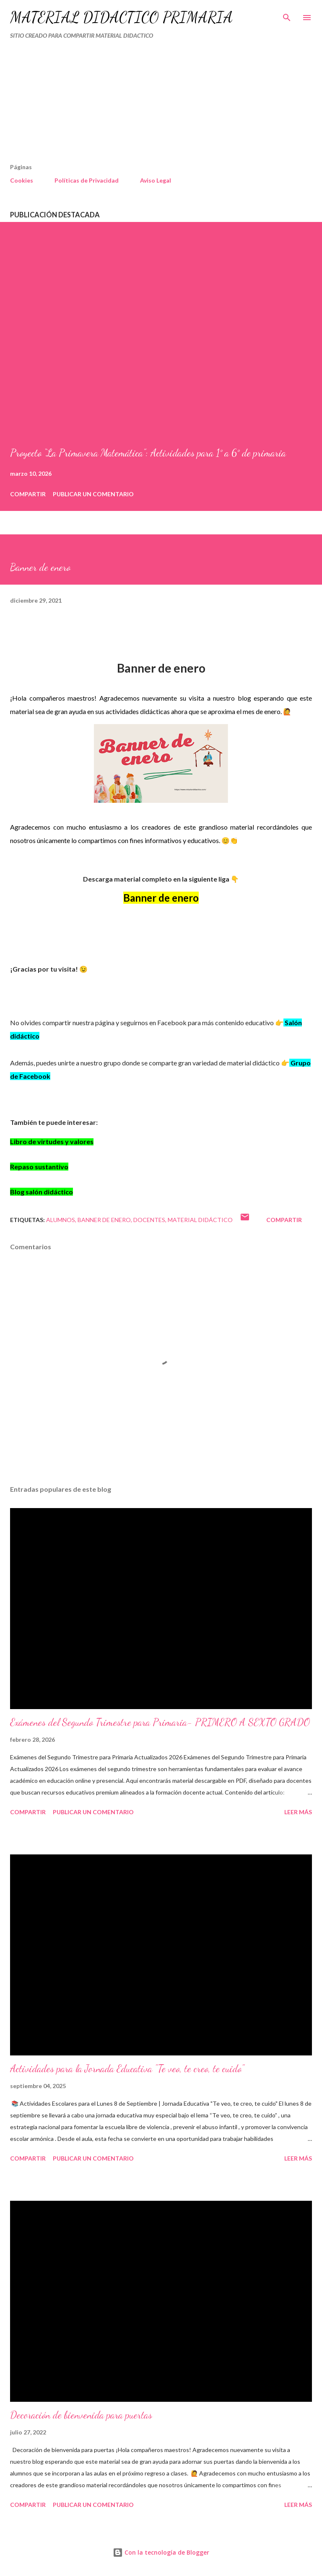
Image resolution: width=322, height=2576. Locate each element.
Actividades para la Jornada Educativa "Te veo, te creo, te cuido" (127, 2069)
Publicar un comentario (93, 494)
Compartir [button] (28, 494)
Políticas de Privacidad (87, 180)
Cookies (21, 180)
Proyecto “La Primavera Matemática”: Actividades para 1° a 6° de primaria (148, 453)
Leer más (298, 1811)
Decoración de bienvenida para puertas (81, 2415)
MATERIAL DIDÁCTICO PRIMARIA (121, 17)
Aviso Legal (155, 180)
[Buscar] (287, 15)
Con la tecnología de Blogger (161, 2552)
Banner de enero (104, 1219)
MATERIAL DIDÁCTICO (200, 1219)
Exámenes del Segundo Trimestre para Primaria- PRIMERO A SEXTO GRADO (160, 1722)
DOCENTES (149, 1219)
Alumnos (60, 1219)
